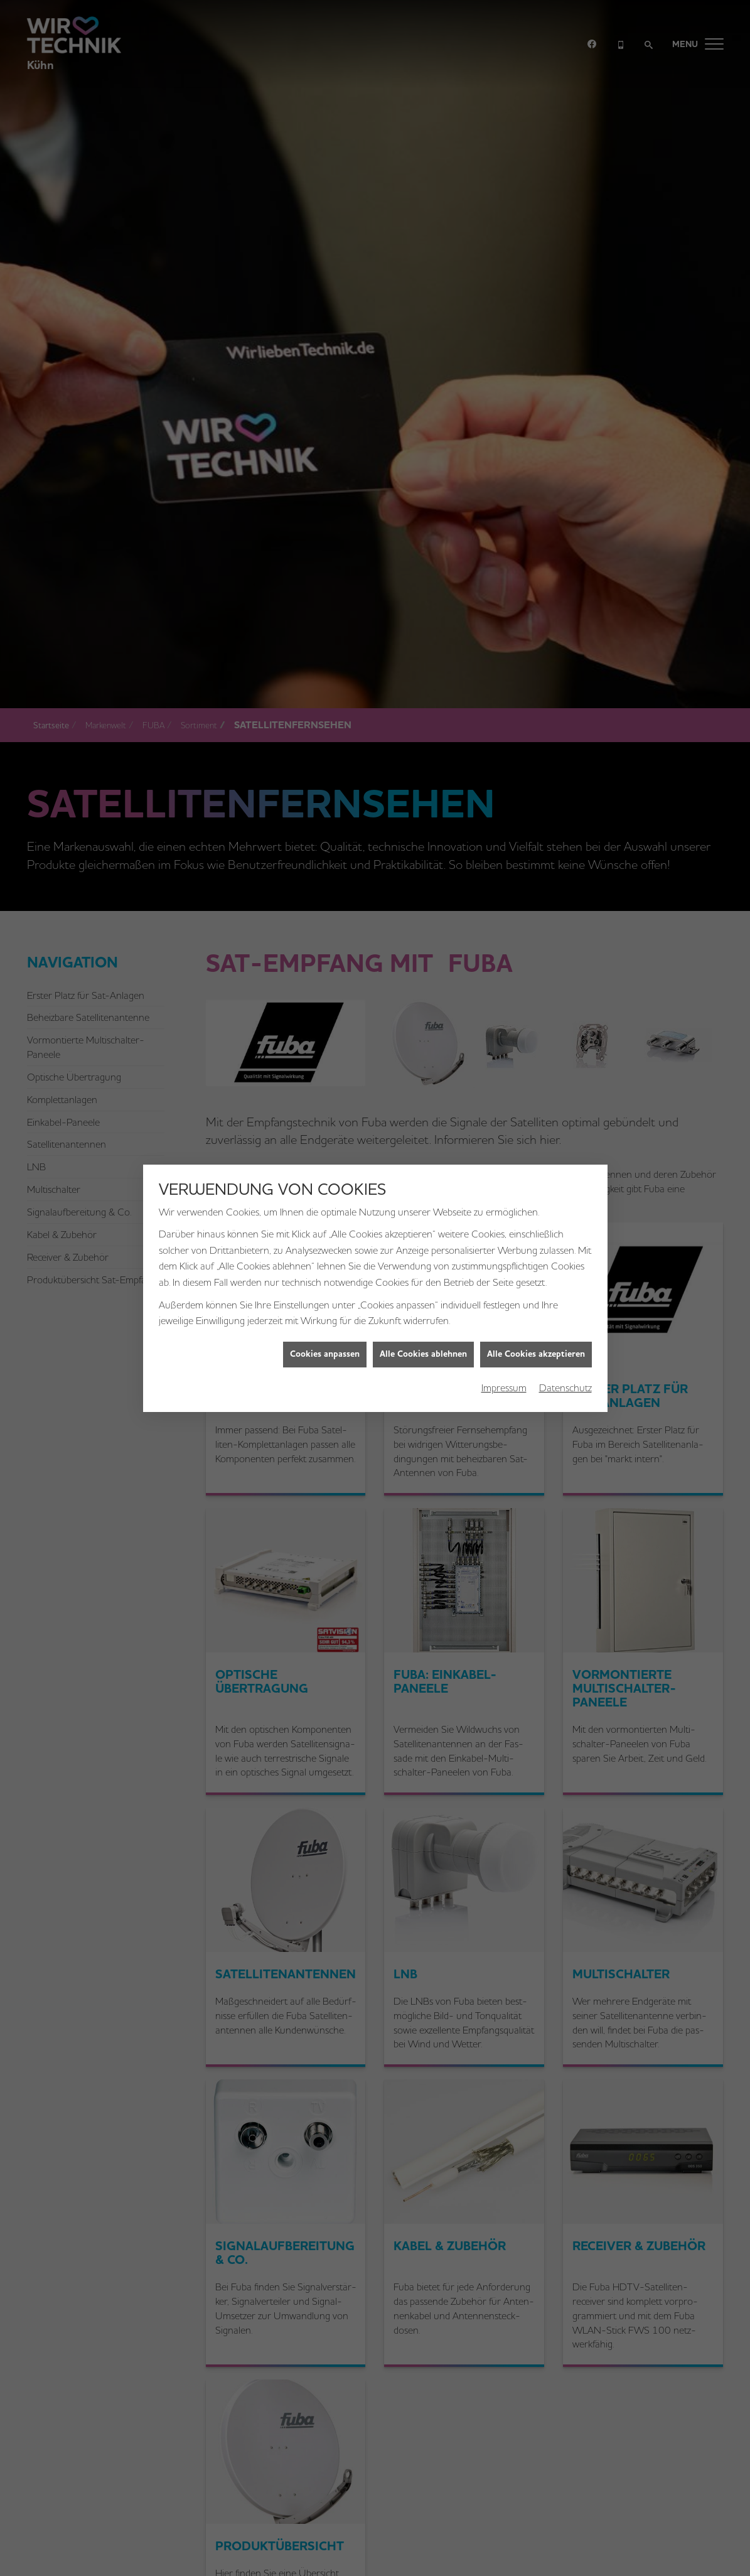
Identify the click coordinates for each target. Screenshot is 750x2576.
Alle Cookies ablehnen (423, 1353)
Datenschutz (565, 1387)
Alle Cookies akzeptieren (536, 1353)
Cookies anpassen (325, 1353)
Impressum (504, 1387)
